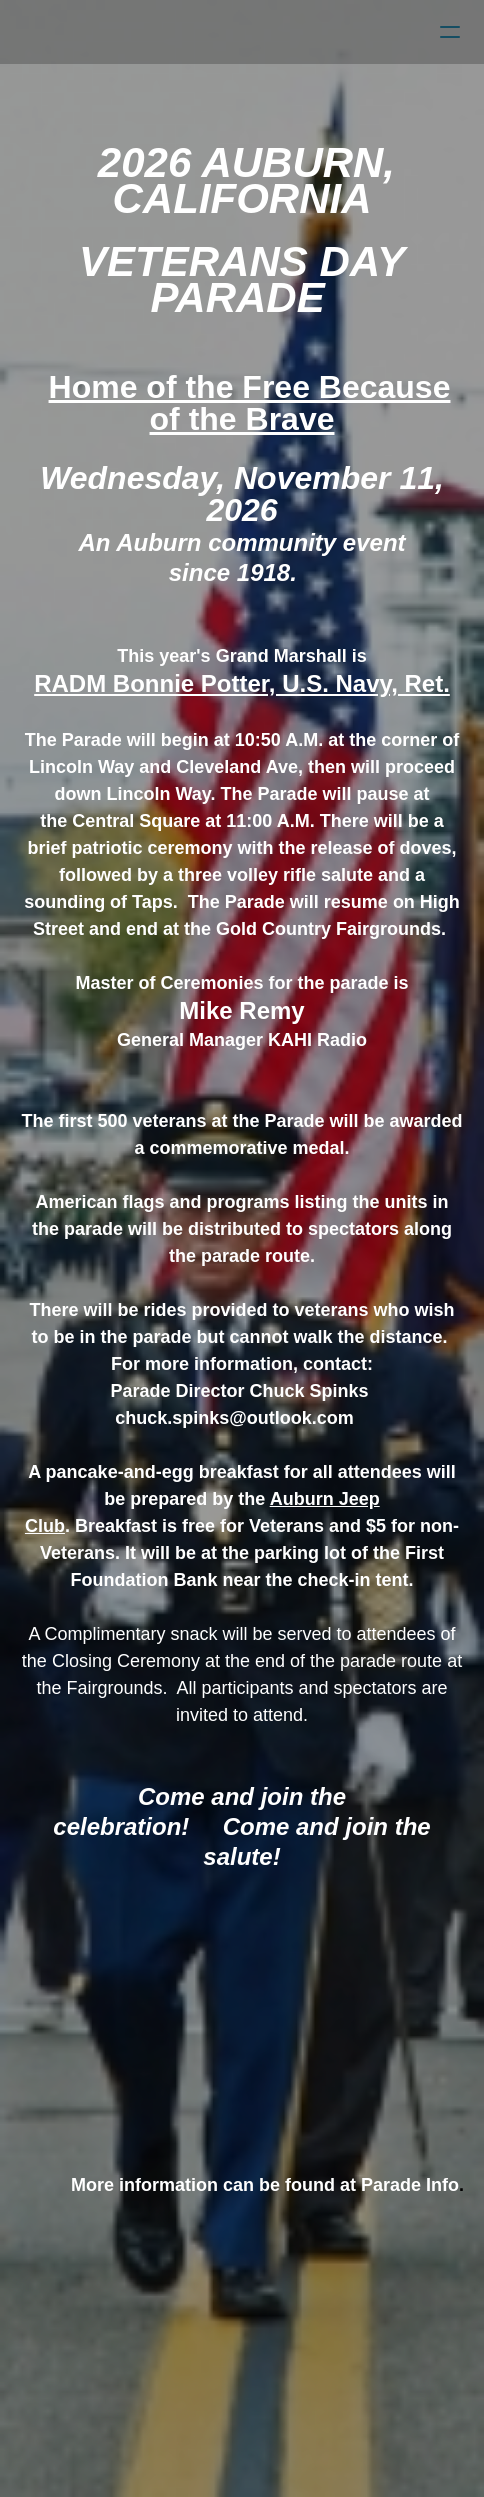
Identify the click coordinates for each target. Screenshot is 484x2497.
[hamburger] (450, 32)
